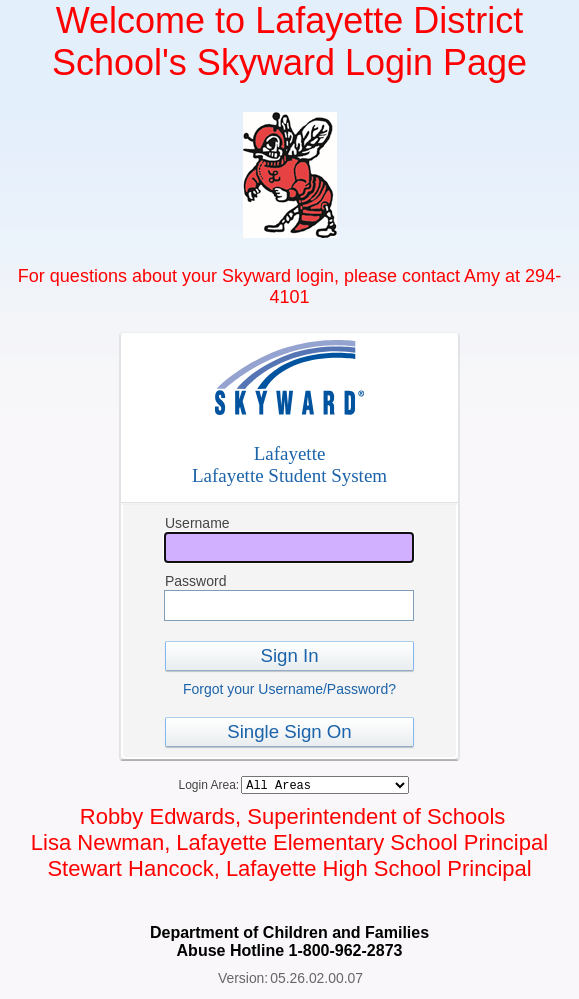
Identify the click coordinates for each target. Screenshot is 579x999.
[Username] (289, 547)
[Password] (289, 605)
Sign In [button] (289, 655)
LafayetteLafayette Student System (289, 464)
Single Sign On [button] (289, 731)
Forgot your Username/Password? (289, 689)
